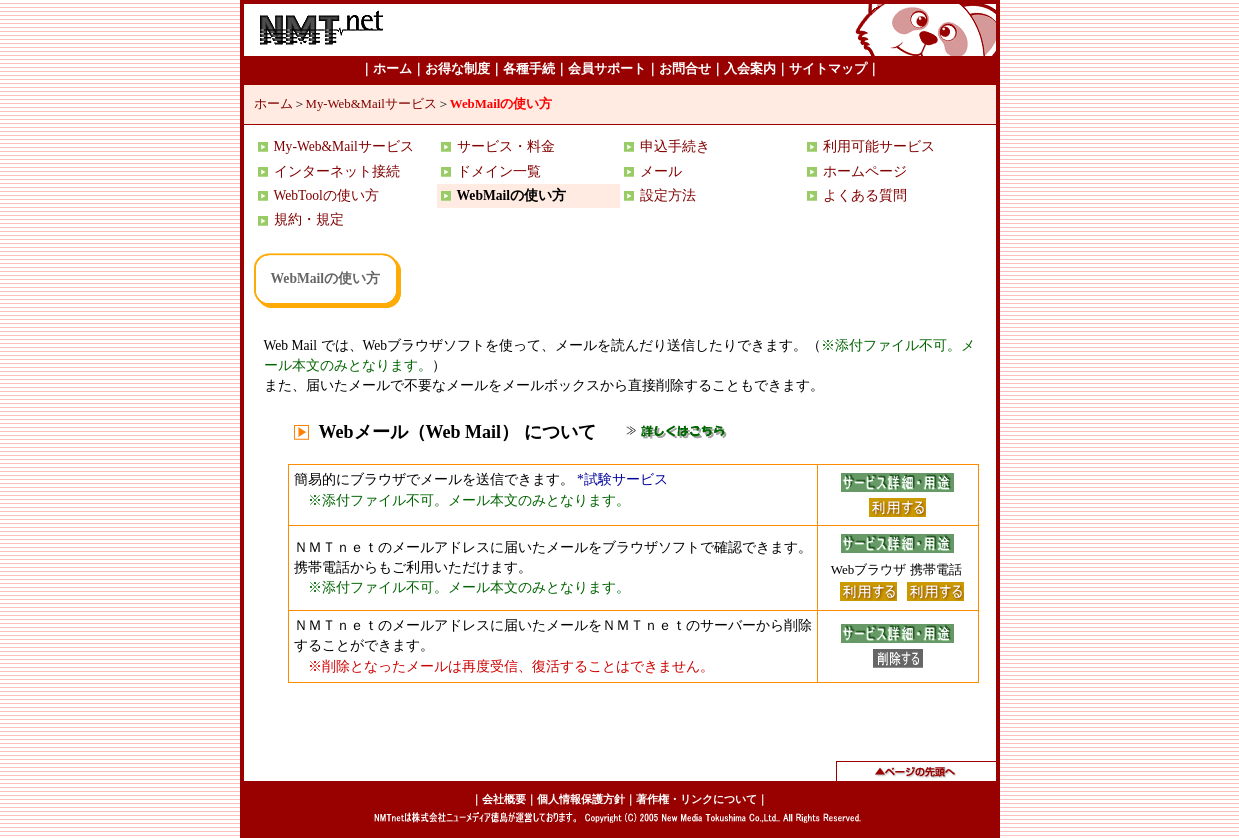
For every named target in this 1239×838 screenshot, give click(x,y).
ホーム (273, 104)
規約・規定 (309, 219)
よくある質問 (865, 195)
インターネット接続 (337, 171)
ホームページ (865, 171)
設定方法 (668, 195)
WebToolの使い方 (326, 195)
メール (661, 171)
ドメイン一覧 (499, 171)
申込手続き (675, 146)
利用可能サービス (879, 146)
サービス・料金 (506, 146)
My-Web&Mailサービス (371, 104)
